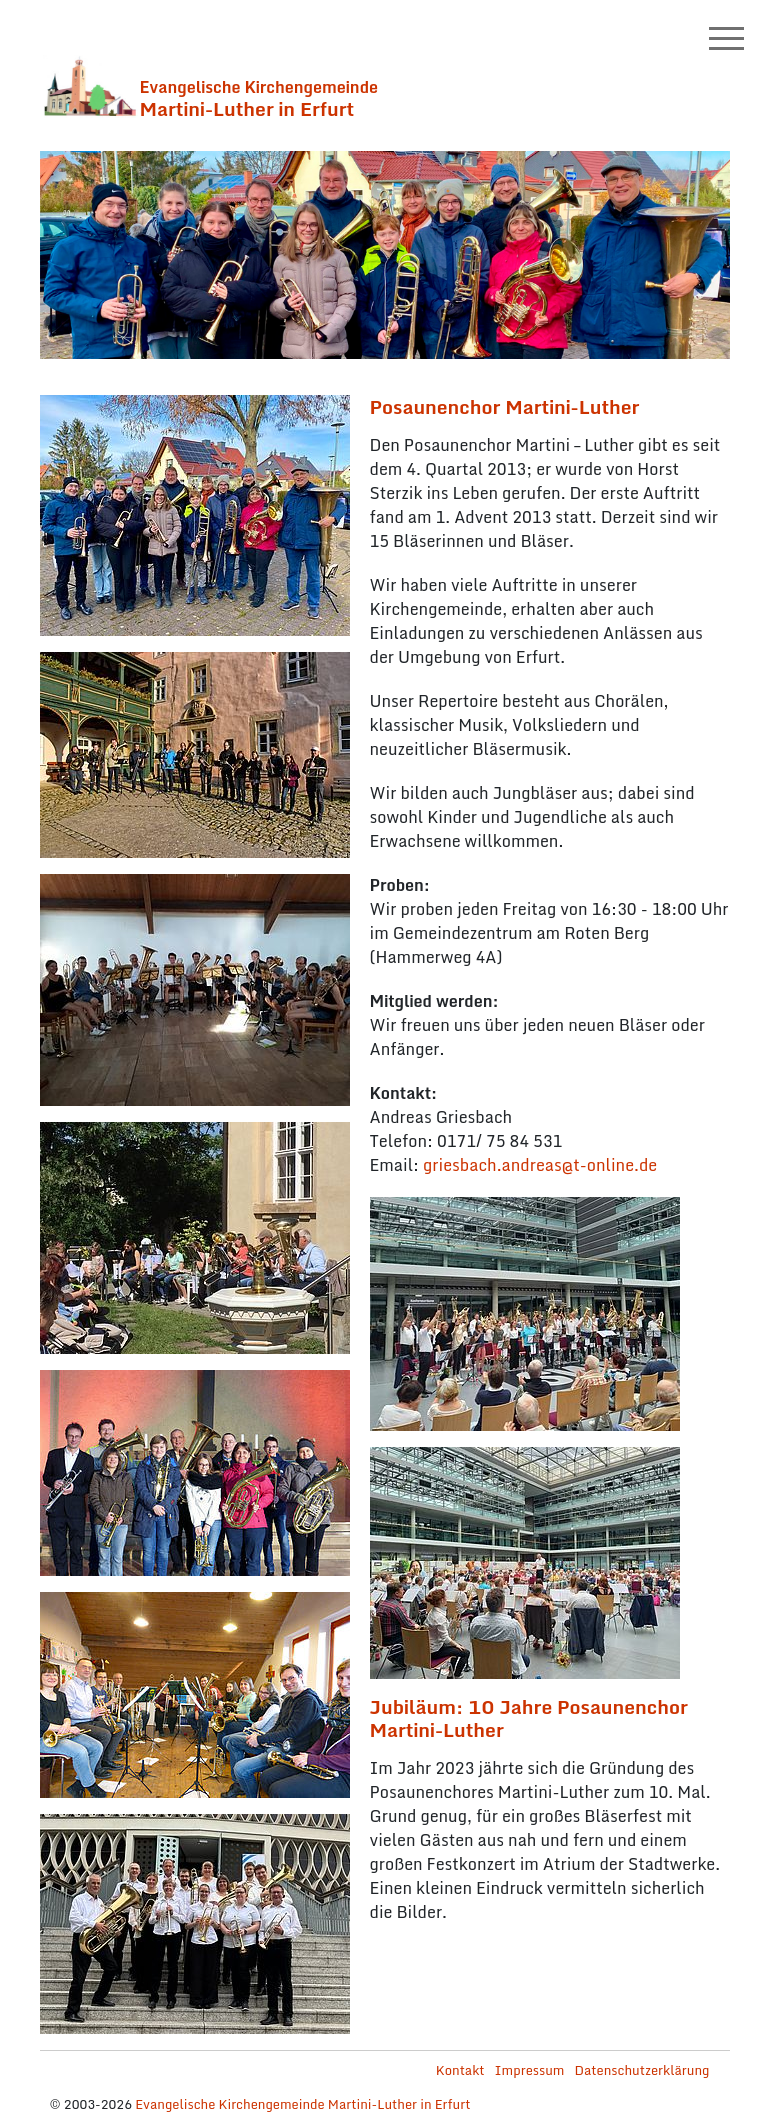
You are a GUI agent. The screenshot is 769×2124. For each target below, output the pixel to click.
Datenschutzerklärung (641, 2070)
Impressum (530, 2070)
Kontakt (460, 2070)
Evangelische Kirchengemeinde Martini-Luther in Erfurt (302, 2104)
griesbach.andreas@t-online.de (540, 1165)
